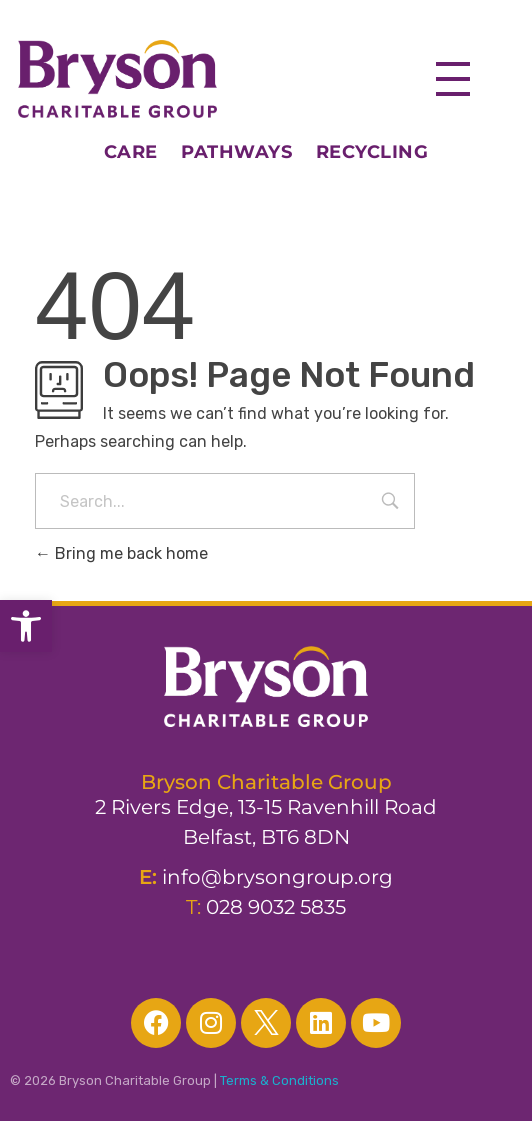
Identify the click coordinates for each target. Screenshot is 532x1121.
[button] (26, 626)
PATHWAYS (236, 152)
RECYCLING (372, 152)
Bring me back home (121, 553)
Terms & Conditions (279, 1080)
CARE (143, 152)
